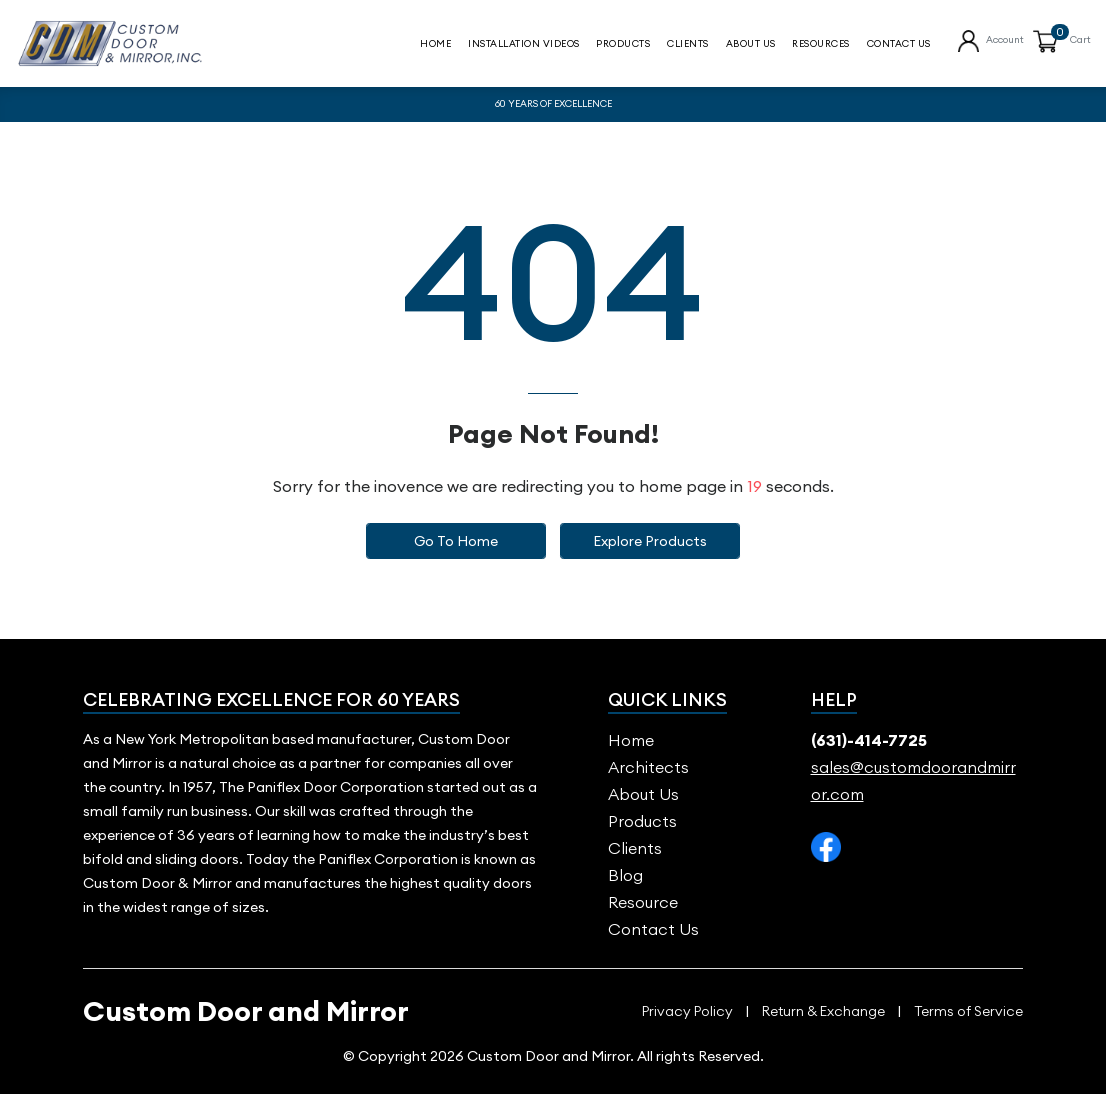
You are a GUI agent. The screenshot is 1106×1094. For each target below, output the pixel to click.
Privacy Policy (687, 1011)
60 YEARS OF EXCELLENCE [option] (553, 103)
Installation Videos (524, 44)
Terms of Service (968, 1011)
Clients (688, 44)
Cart (1080, 40)
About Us (751, 44)
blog (625, 875)
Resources (821, 44)
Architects (648, 767)
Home (435, 44)
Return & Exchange (823, 1011)
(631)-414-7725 (869, 740)
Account (1005, 40)
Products (623, 44)
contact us (899, 44)
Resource (643, 902)
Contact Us (653, 929)
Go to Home (456, 541)
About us (643, 794)
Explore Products (650, 541)
